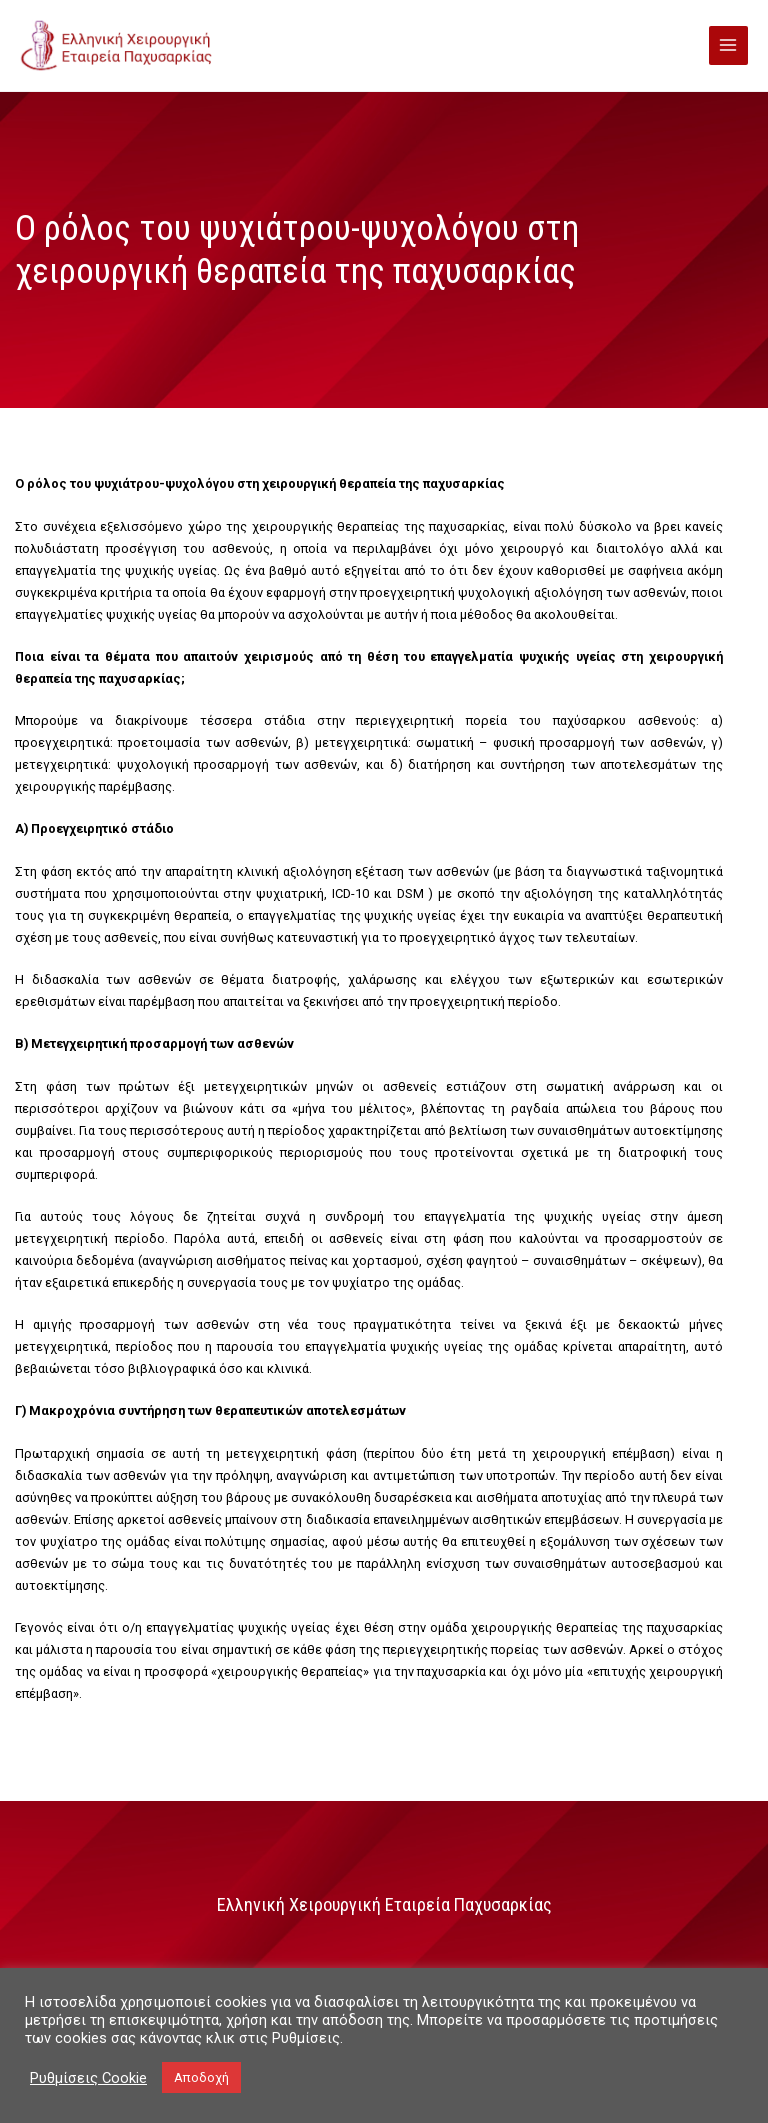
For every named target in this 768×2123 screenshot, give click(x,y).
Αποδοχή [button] (201, 2077)
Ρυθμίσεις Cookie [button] (88, 2078)
